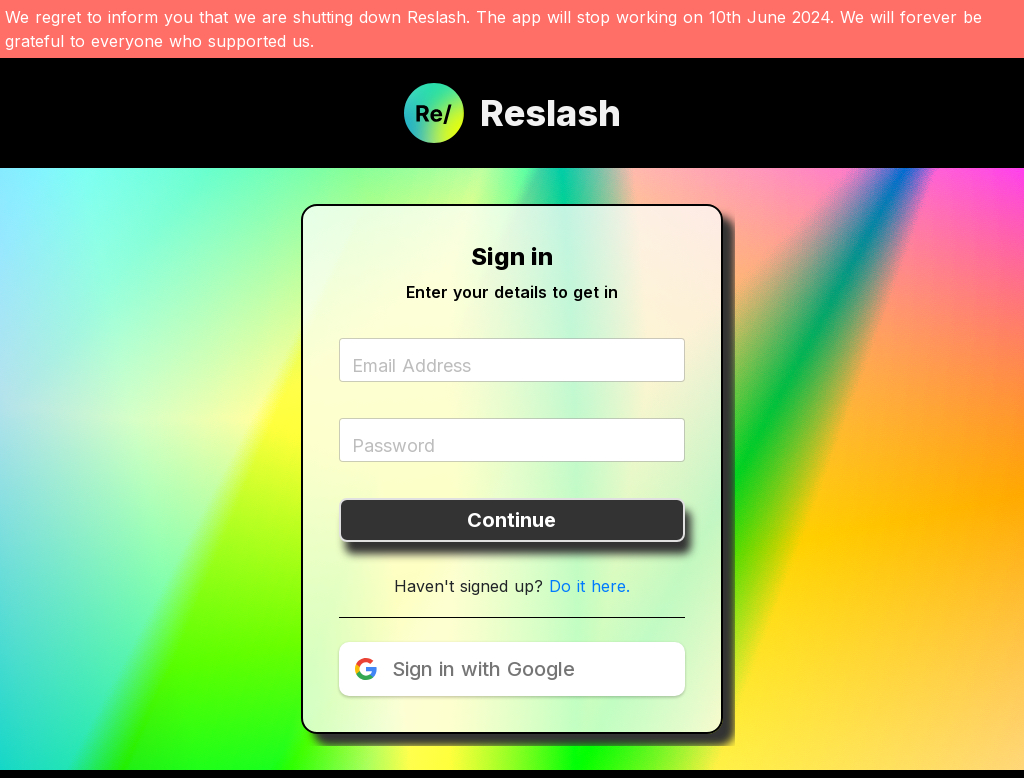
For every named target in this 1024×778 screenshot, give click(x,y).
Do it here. (589, 586)
